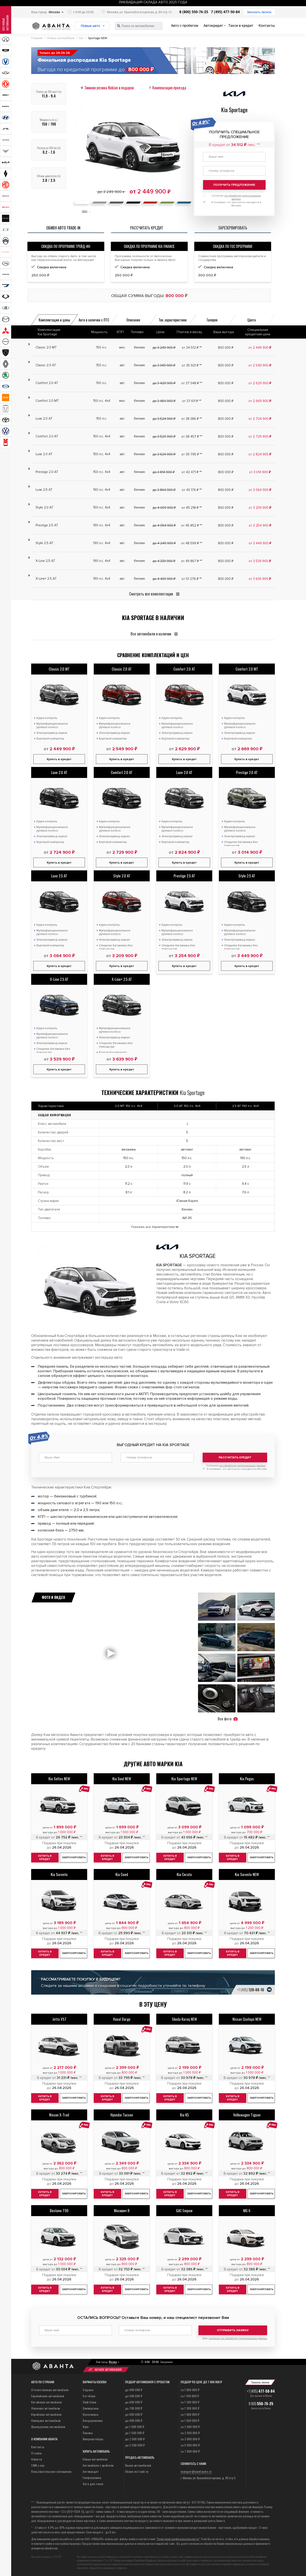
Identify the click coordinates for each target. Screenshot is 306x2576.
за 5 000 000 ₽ (190, 2445)
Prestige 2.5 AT (184, 876)
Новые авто (90, 26)
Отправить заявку (233, 2330)
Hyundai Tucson (121, 2115)
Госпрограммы (92, 2477)
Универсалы (91, 2408)
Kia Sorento (59, 1874)
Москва (54, 12)
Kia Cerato (184, 1874)
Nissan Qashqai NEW (246, 2019)
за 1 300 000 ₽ (190, 2408)
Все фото (228, 1718)
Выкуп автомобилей (138, 2465)
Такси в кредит (240, 25)
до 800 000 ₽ (133, 2414)
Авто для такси (93, 2483)
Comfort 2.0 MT (247, 669)
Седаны (88, 2389)
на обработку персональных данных (242, 1465)
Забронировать (74, 1857)
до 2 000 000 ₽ (135, 2439)
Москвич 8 (122, 2210)
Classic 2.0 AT (122, 669)
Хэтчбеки (89, 2396)
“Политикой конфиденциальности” (178, 2538)
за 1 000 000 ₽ (190, 2389)
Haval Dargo (121, 2019)
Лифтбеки (89, 2402)
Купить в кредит (59, 759)
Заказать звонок (259, 12)
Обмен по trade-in (136, 2471)
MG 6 (246, 2210)
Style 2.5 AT (246, 876)
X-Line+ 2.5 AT (122, 979)
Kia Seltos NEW (59, 1778)
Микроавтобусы (93, 2439)
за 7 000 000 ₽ (190, 2451)
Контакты (267, 25)
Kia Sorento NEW (247, 1874)
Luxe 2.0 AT (59, 772)
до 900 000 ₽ (133, 2420)
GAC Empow (184, 2210)
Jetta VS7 (59, 2019)
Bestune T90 (59, 2210)
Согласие (236, 1465)
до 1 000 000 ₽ (134, 2426)
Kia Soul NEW (121, 1778)
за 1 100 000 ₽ (190, 2396)
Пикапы (88, 2432)
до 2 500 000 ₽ (135, 2445)
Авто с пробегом (184, 25)
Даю (234, 2338)
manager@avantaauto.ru (196, 2471)
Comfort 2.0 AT (184, 669)
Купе (85, 2426)
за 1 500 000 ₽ (190, 2420)
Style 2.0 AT (121, 876)
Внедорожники (93, 2420)
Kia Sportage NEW (184, 1778)
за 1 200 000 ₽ (190, 2402)
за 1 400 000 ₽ (190, 2414)
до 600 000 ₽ (133, 2402)
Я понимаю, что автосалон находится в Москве (237, 1469)
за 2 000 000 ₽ (190, 2426)
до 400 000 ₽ (133, 2389)
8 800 (261, 2403)
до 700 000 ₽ (133, 2408)
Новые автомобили (95, 2459)
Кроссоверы (90, 2414)
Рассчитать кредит (235, 1457)
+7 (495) (250, 1989)
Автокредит (213, 25)
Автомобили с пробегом (98, 2465)
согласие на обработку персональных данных (238, 2338)
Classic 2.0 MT (59, 669)
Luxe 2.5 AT (59, 876)
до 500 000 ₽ (133, 2396)
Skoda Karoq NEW (184, 2019)
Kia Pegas (247, 1778)
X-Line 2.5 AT (59, 979)
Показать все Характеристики (153, 1227)
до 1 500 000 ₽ (134, 2432)
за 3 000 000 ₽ (190, 2439)
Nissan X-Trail (59, 2115)
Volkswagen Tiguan (247, 2115)
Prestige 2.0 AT (247, 772)
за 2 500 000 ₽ (190, 2432)
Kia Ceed (121, 1874)
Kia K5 (184, 2115)
